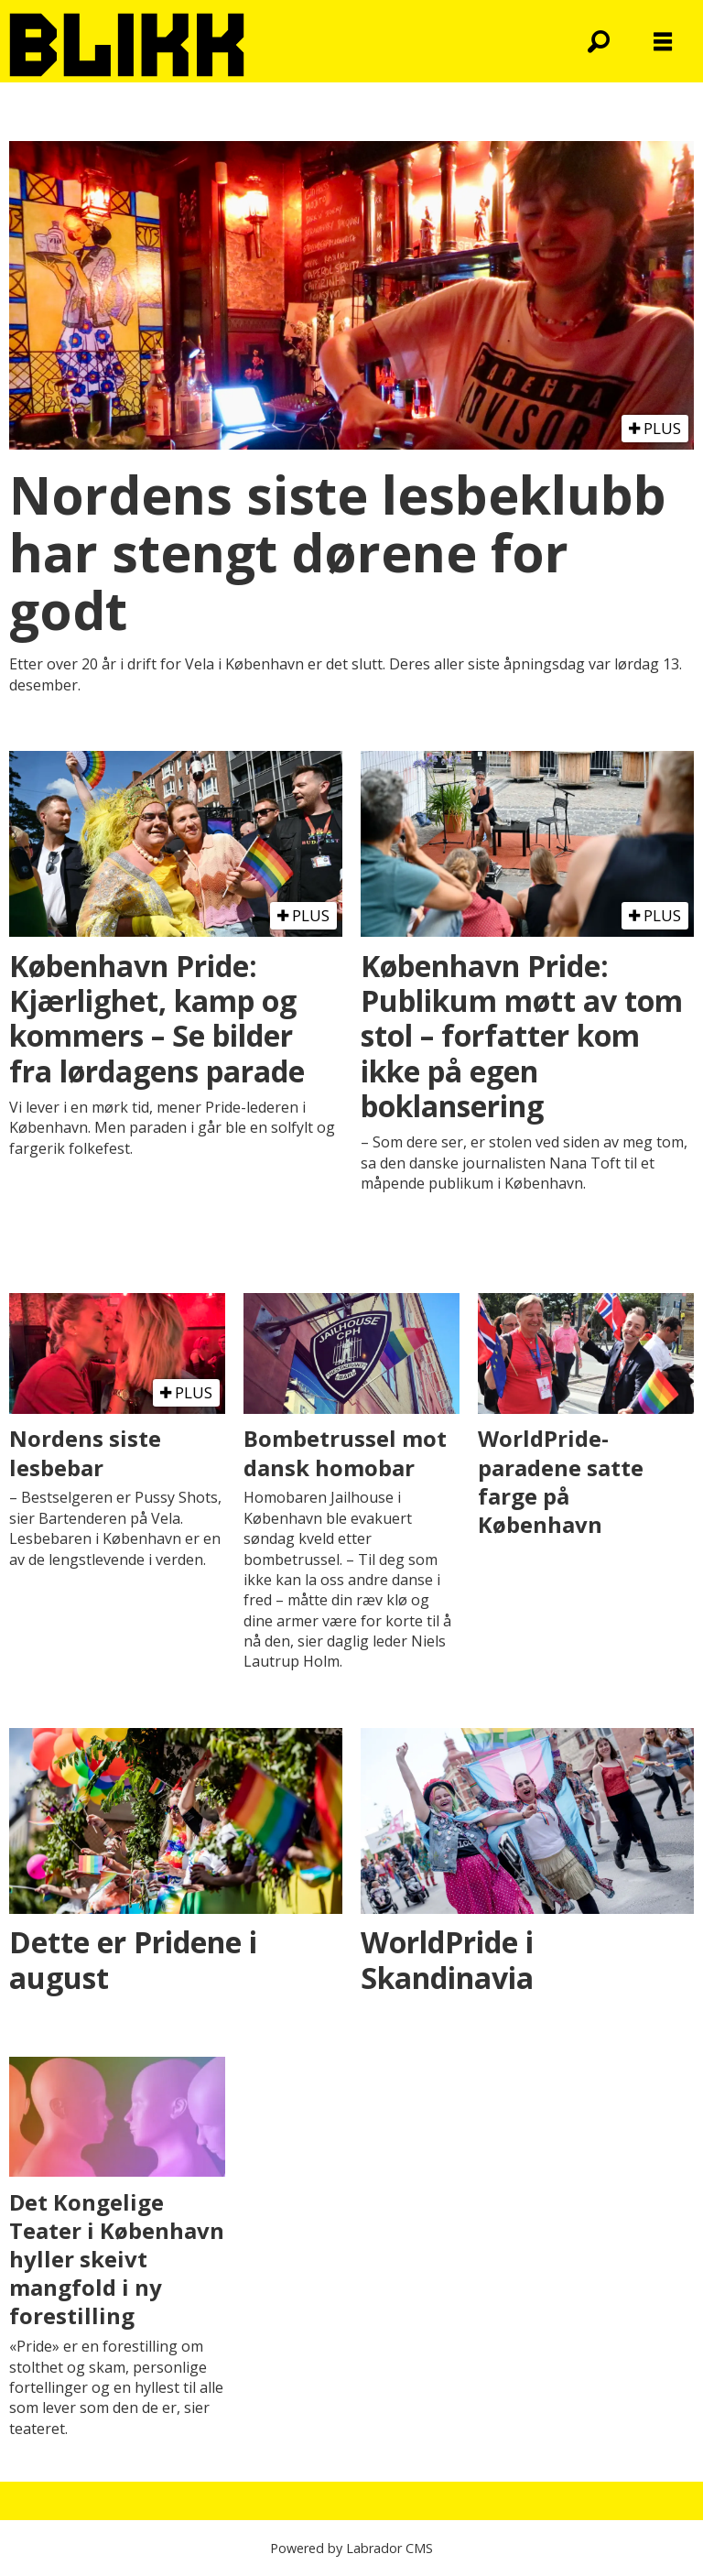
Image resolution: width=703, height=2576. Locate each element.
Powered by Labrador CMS (351, 2548)
